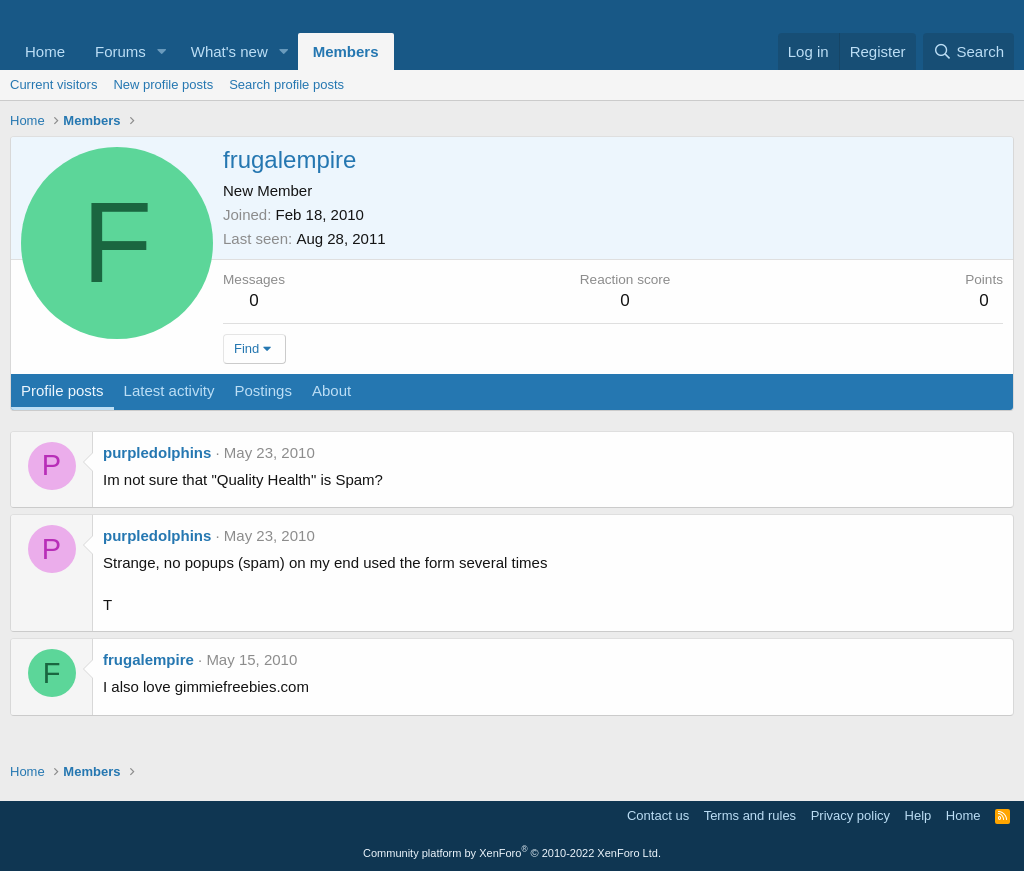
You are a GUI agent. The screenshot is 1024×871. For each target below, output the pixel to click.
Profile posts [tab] (62, 390)
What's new (229, 51)
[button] (162, 51)
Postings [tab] (263, 390)
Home (45, 51)
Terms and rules (750, 815)
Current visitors (53, 84)
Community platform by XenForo (512, 853)
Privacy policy (850, 815)
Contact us (658, 815)
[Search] (968, 51)
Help (918, 815)
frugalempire (148, 659)
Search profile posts (286, 84)
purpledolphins (157, 452)
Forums (120, 51)
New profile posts (163, 84)
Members (346, 51)
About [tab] (331, 390)
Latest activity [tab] (169, 390)
